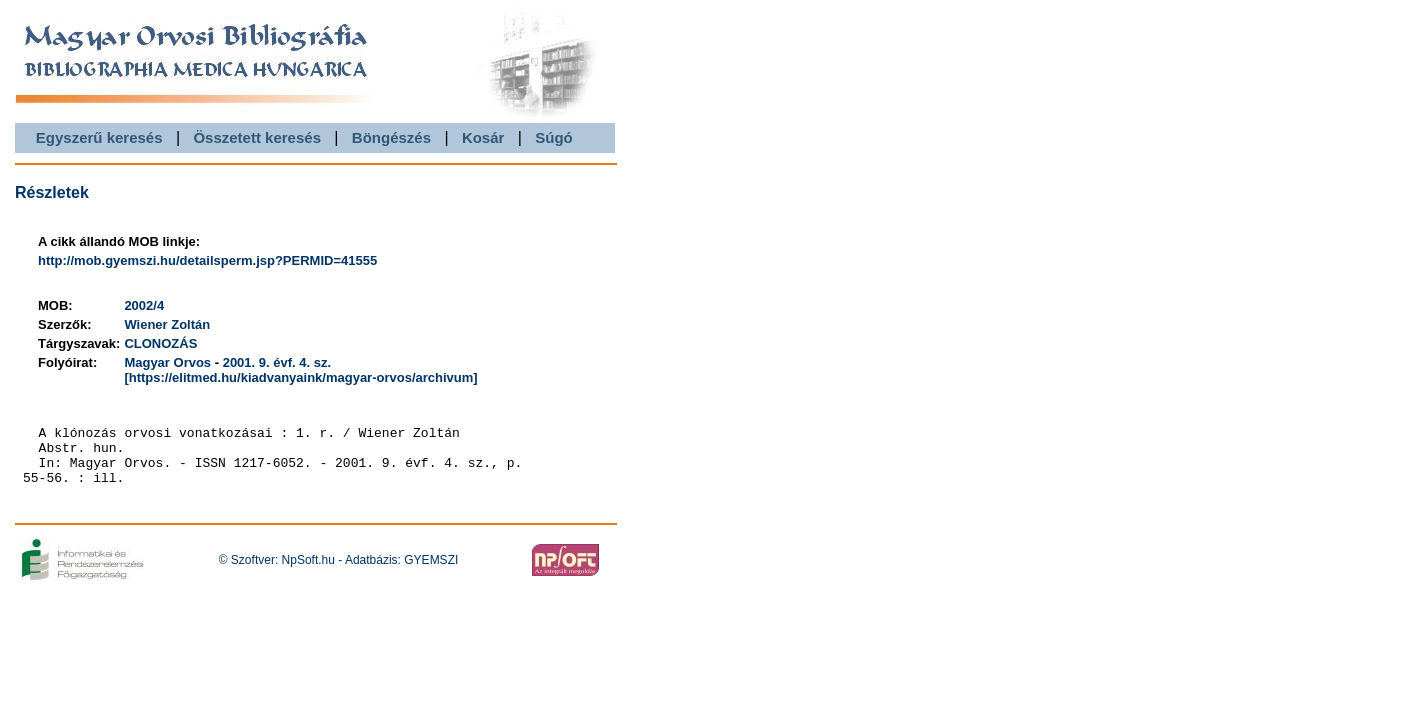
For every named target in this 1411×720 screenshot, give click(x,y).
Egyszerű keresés (99, 137)
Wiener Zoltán (167, 324)
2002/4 (144, 305)
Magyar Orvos (167, 362)
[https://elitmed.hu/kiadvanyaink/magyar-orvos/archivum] (300, 377)
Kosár (483, 137)
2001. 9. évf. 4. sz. (277, 362)
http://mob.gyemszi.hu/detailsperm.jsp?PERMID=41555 (207, 260)
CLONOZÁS (160, 343)
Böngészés (391, 137)
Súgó (554, 137)
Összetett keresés (257, 137)
